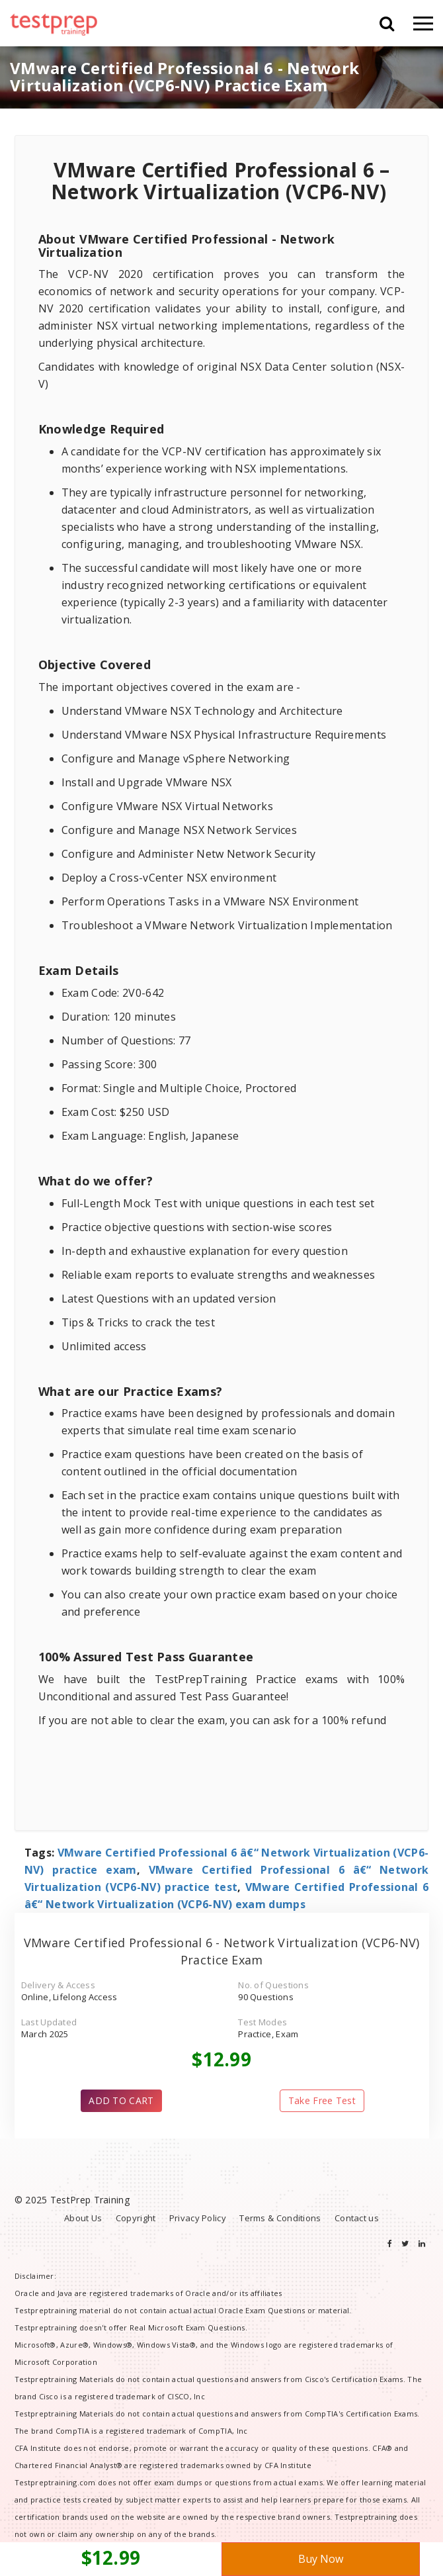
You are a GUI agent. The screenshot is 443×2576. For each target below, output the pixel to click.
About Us (83, 2218)
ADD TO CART (121, 2100)
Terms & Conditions (280, 2218)
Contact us (357, 2218)
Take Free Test (322, 2100)
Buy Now (320, 2559)
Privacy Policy (197, 2218)
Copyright (136, 2218)
